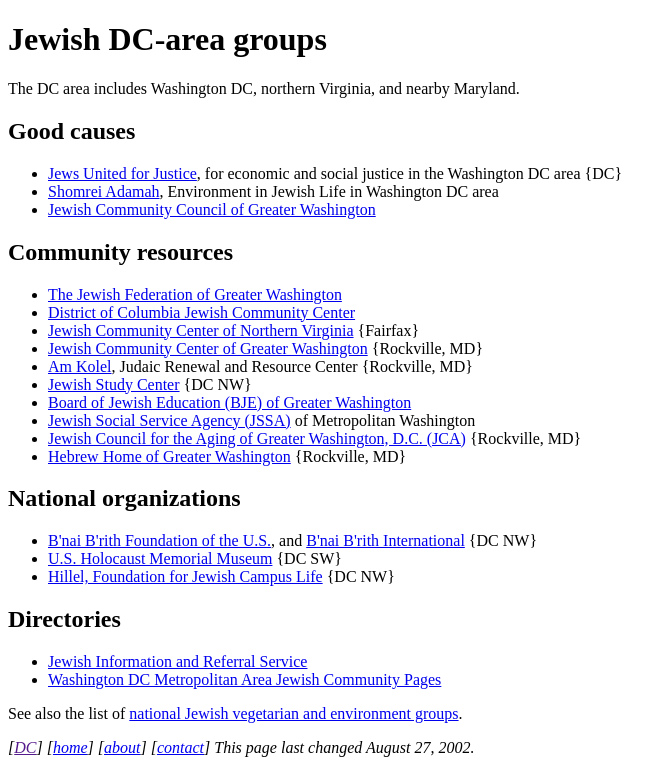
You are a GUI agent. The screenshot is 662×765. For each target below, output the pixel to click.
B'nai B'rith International (385, 540)
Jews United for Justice (122, 173)
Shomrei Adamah (104, 191)
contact (180, 747)
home (70, 747)
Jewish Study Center (114, 384)
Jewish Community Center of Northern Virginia (201, 330)
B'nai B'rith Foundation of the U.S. (159, 540)
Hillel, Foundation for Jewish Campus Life (185, 576)
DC (25, 747)
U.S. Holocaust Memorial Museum (160, 558)
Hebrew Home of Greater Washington (169, 456)
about (122, 747)
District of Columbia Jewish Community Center (201, 312)
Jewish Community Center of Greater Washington (208, 348)
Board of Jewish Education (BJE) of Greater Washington (229, 402)
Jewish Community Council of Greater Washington (212, 209)
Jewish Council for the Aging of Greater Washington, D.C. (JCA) (257, 438)
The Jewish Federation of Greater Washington (195, 294)
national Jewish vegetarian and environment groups (293, 713)
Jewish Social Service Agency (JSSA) (169, 420)
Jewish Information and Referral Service (177, 661)
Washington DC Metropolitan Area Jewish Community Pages (244, 679)
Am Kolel (80, 366)
